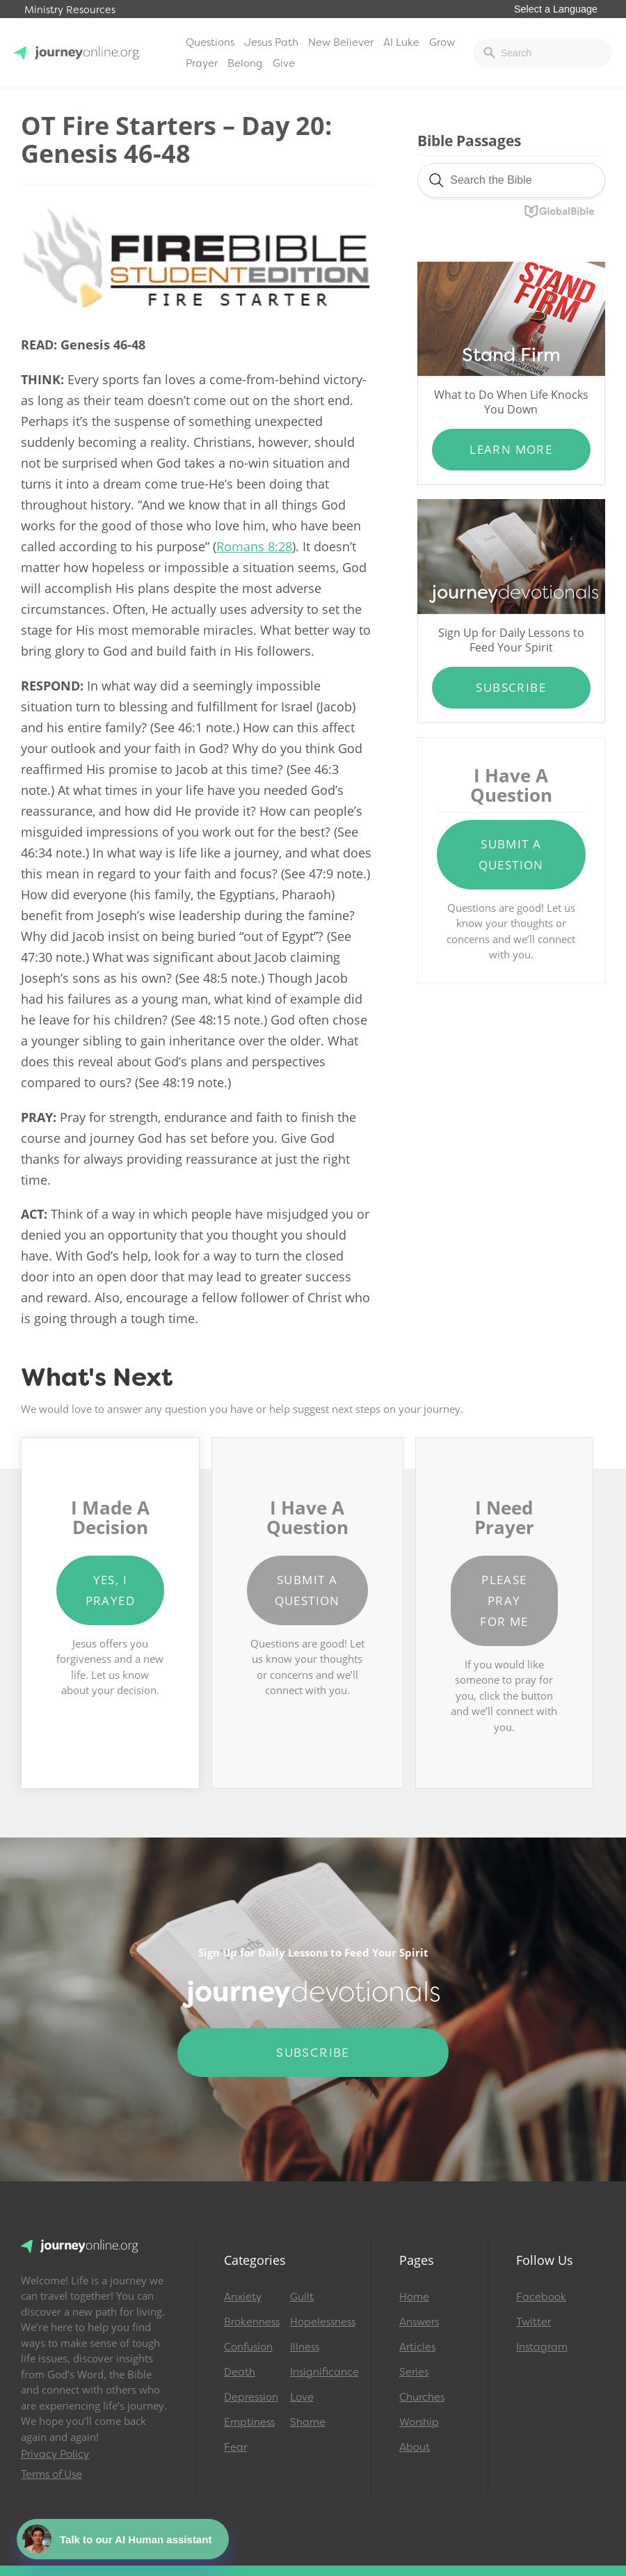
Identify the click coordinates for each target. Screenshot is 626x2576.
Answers (419, 2322)
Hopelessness (317, 2322)
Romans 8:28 (254, 546)
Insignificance (317, 2372)
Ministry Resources (69, 10)
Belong (245, 63)
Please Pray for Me (504, 1600)
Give (284, 63)
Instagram (542, 2347)
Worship (419, 2422)
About (414, 2447)
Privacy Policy (55, 2454)
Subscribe (511, 687)
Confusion (248, 2347)
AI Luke (401, 42)
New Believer (341, 42)
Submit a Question (511, 854)
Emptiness (249, 2422)
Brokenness (251, 2322)
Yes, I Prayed (110, 1590)
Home (414, 2297)
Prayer (202, 63)
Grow (442, 42)
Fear (235, 2447)
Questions (210, 42)
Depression (251, 2397)
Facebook (541, 2297)
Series (413, 2372)
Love (302, 2397)
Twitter (533, 2322)
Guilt (302, 2297)
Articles (417, 2347)
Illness (304, 2347)
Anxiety (243, 2297)
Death (239, 2372)
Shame (308, 2422)
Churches (421, 2397)
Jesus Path (271, 42)
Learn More (511, 449)
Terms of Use (51, 2474)
